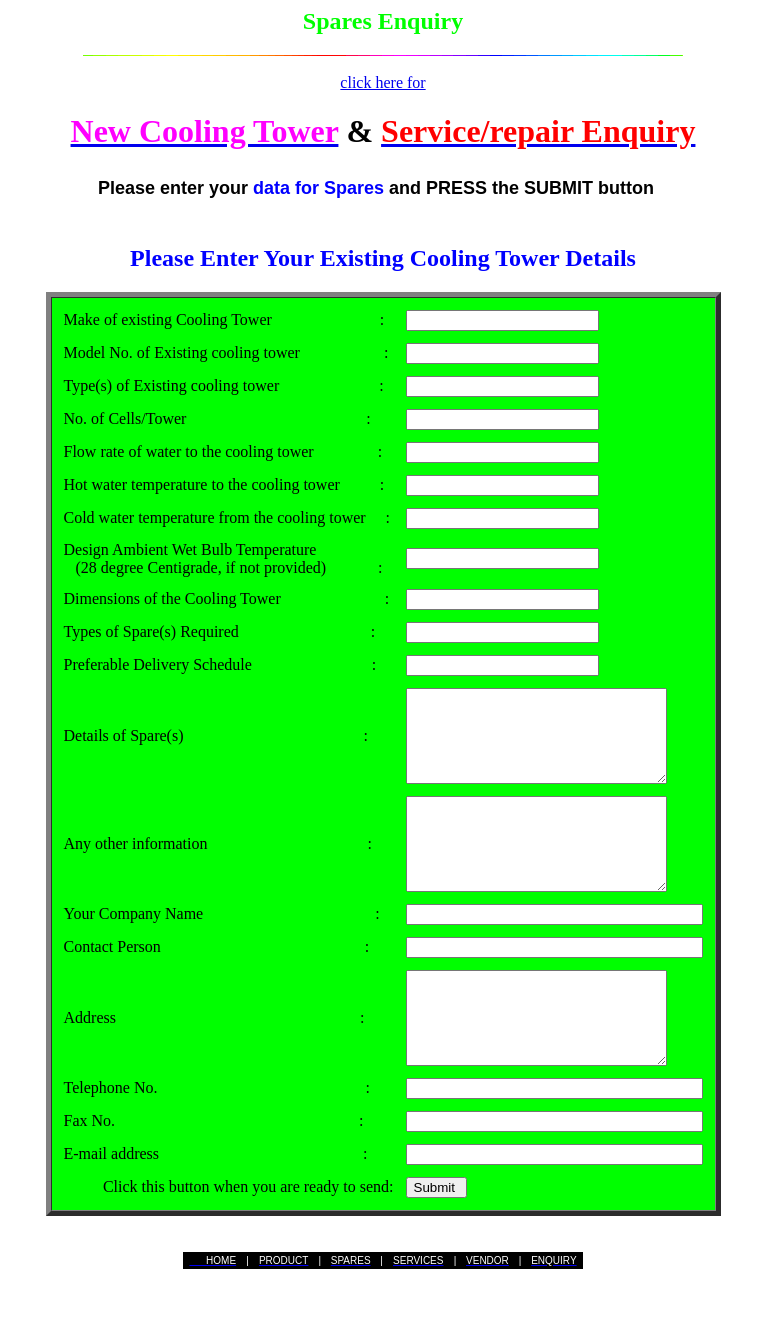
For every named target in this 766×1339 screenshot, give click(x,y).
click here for (382, 82)
